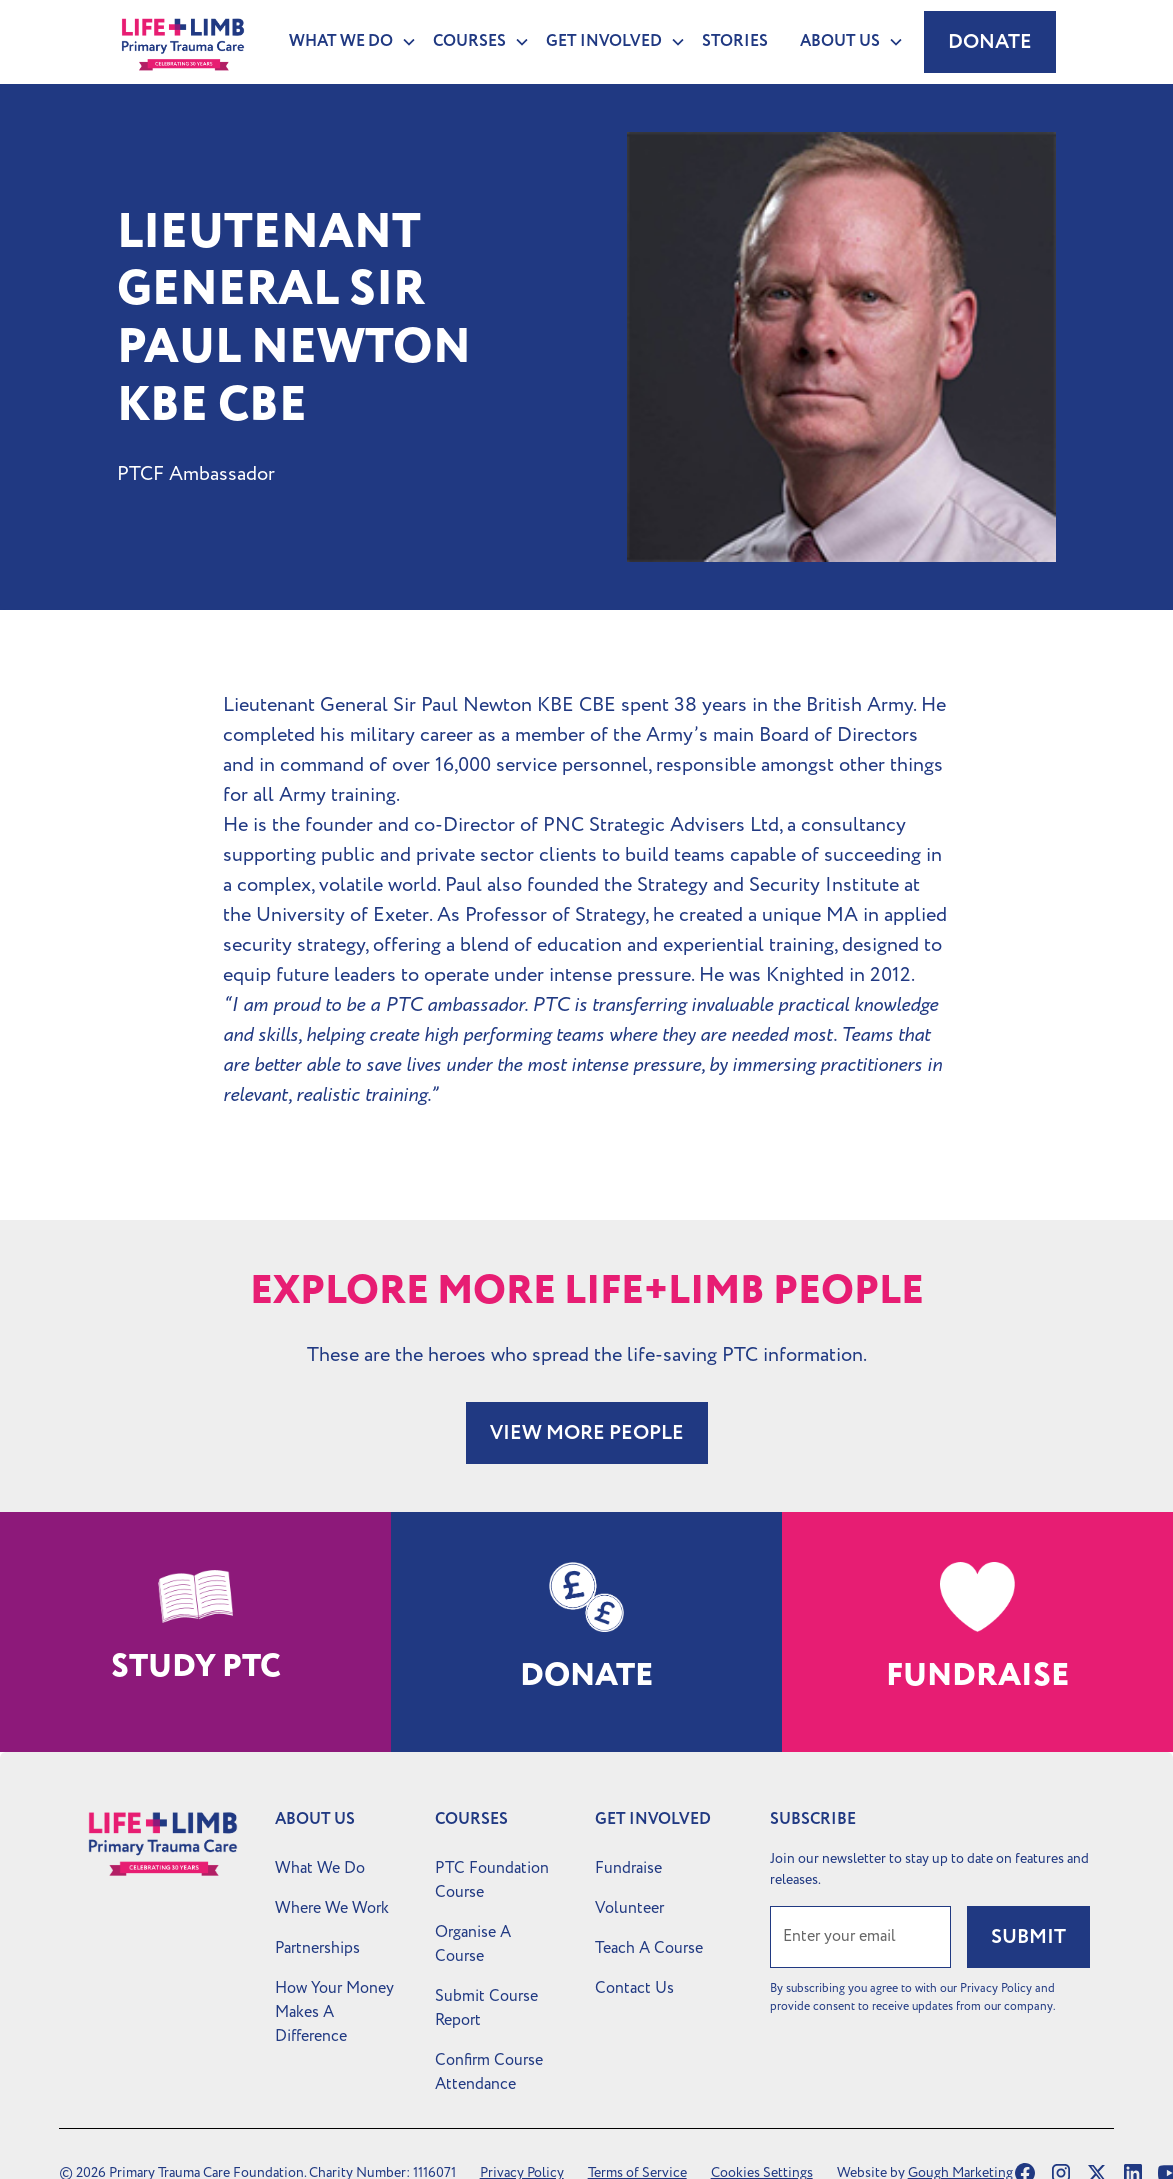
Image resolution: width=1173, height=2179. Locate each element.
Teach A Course (649, 1948)
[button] (345, 42)
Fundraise (628, 1868)
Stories (735, 41)
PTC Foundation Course (492, 1880)
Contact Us (634, 1988)
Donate (990, 42)
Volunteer (629, 1908)
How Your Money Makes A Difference (334, 2012)
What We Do (320, 1868)
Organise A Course (473, 1944)
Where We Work (332, 1908)
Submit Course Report (486, 2008)
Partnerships (317, 1948)
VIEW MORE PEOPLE (587, 1433)
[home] (182, 42)
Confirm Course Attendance (489, 2072)
